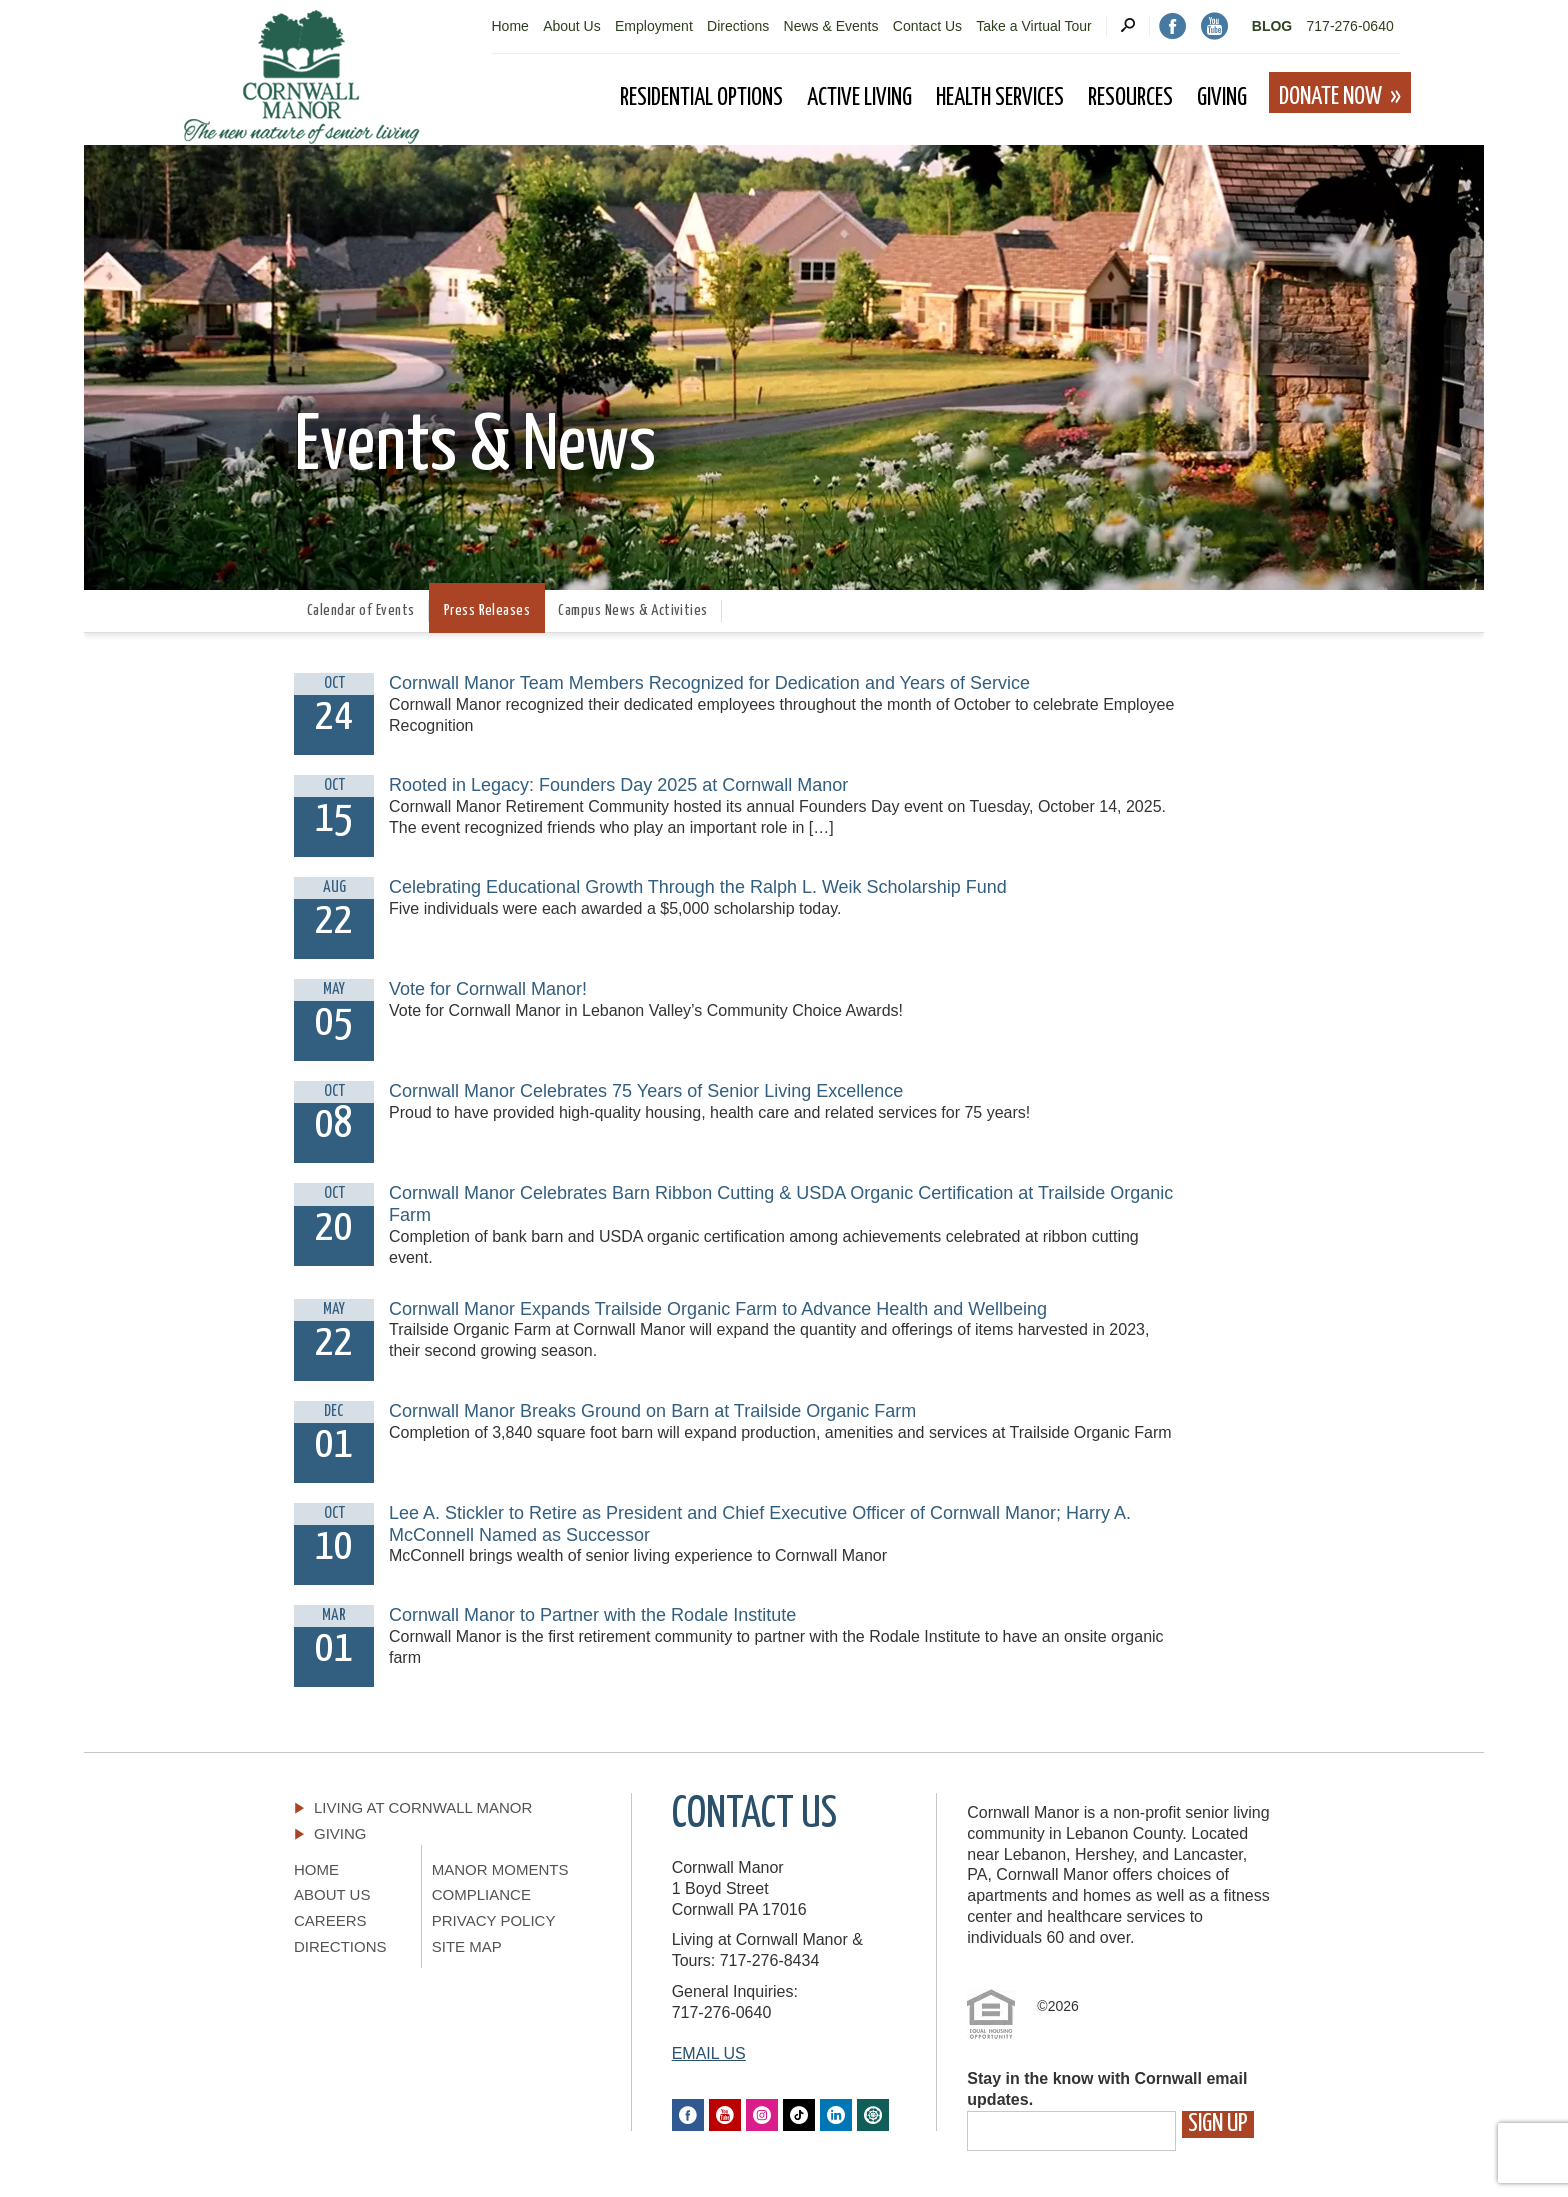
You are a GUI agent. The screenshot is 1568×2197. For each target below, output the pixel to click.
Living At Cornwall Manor (423, 1807)
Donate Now (1330, 97)
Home (510, 26)
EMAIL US (709, 2053)
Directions (738, 26)
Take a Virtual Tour (1033, 26)
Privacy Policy (494, 1920)
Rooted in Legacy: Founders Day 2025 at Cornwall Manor (618, 785)
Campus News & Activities (633, 610)
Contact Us (927, 26)
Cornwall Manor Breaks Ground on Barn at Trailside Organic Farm (652, 1411)
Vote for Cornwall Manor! (488, 989)
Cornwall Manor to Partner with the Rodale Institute (592, 1615)
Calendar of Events (361, 610)
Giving (340, 1833)
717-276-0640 (1350, 26)
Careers (330, 1920)
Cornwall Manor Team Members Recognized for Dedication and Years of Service (709, 683)
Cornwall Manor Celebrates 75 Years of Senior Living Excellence (646, 1091)
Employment (654, 26)
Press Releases (487, 610)
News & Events (831, 26)
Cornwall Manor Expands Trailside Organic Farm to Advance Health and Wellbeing (718, 1309)
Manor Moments (500, 1869)
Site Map (467, 1946)
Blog (1272, 26)
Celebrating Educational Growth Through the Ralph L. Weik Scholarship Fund (698, 887)
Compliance (481, 1894)
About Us (572, 26)
